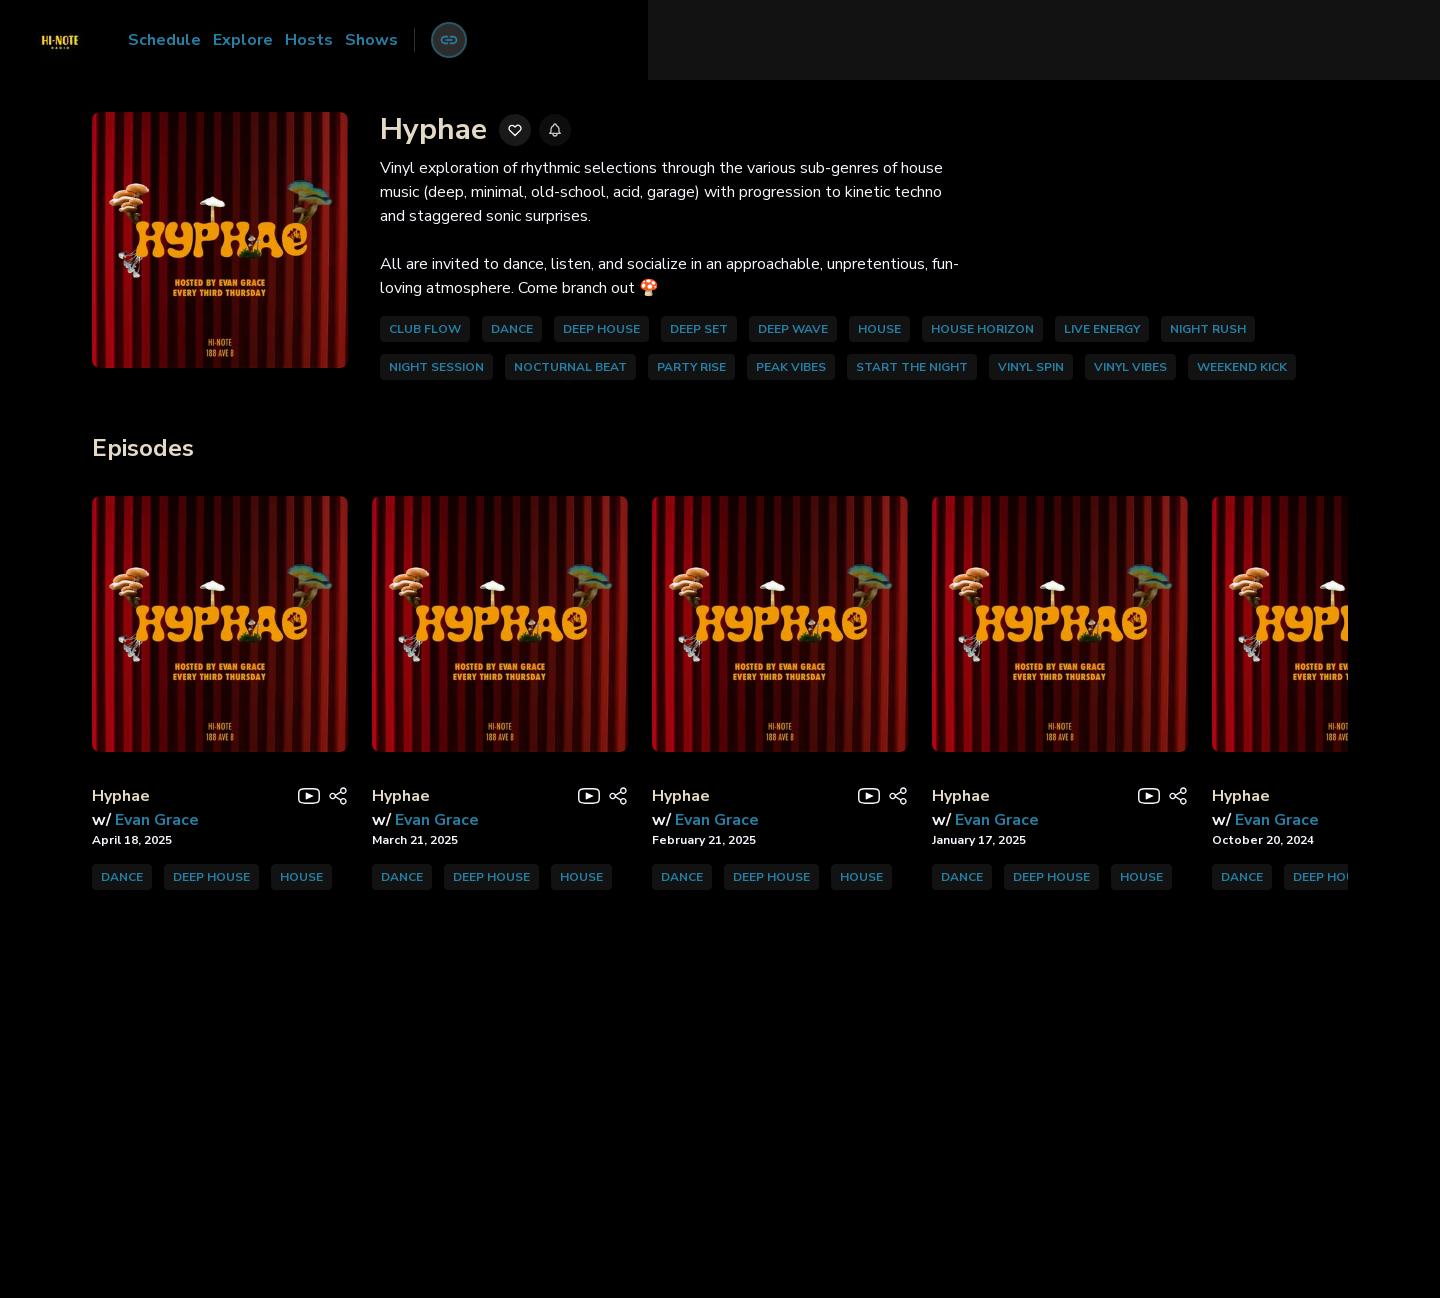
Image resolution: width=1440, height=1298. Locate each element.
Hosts (309, 40)
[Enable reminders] (555, 130)
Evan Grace (157, 820)
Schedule (164, 40)
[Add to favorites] (515, 130)
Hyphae (121, 796)
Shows (371, 40)
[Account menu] (449, 40)
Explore (243, 40)
